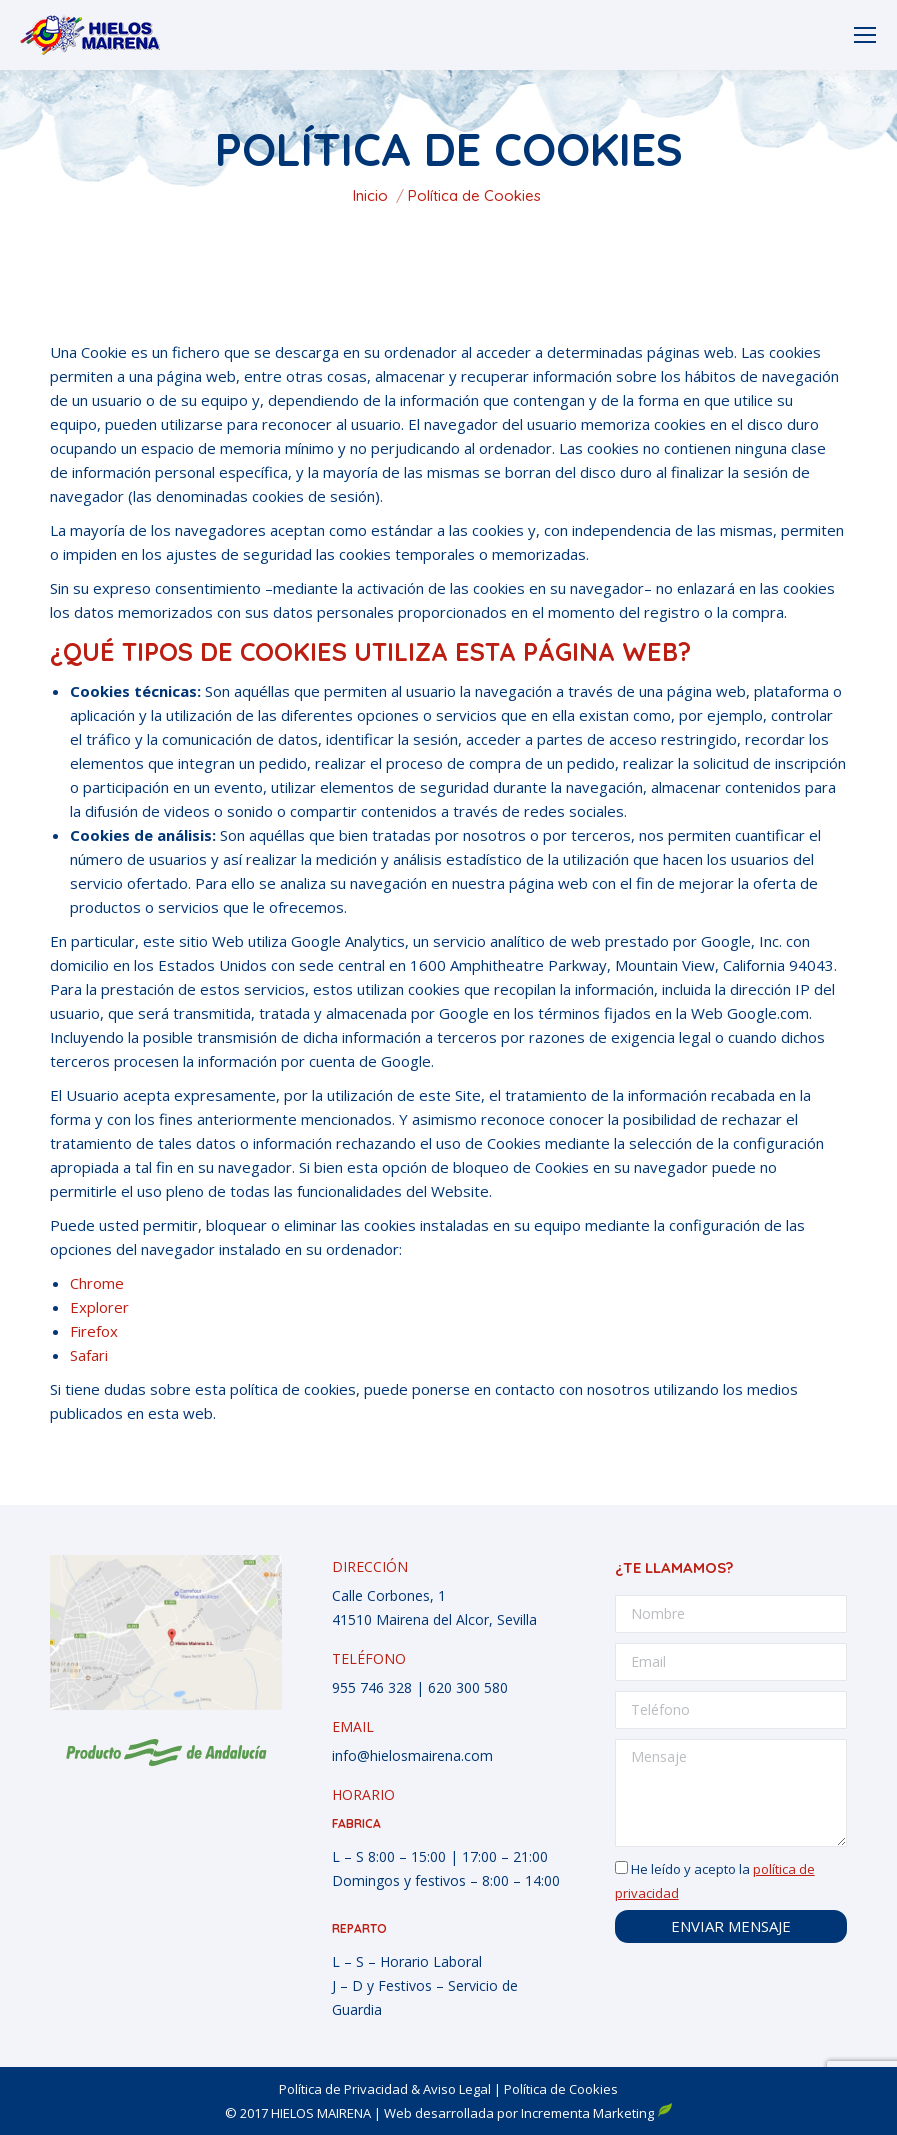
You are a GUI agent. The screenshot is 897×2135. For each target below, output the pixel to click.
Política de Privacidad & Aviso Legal (385, 2089)
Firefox (94, 1331)
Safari (89, 1355)
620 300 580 (468, 1687)
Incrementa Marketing (597, 2113)
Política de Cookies (561, 2089)
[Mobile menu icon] (865, 35)
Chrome (97, 1283)
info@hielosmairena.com (412, 1755)
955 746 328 (372, 1687)
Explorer (99, 1307)
